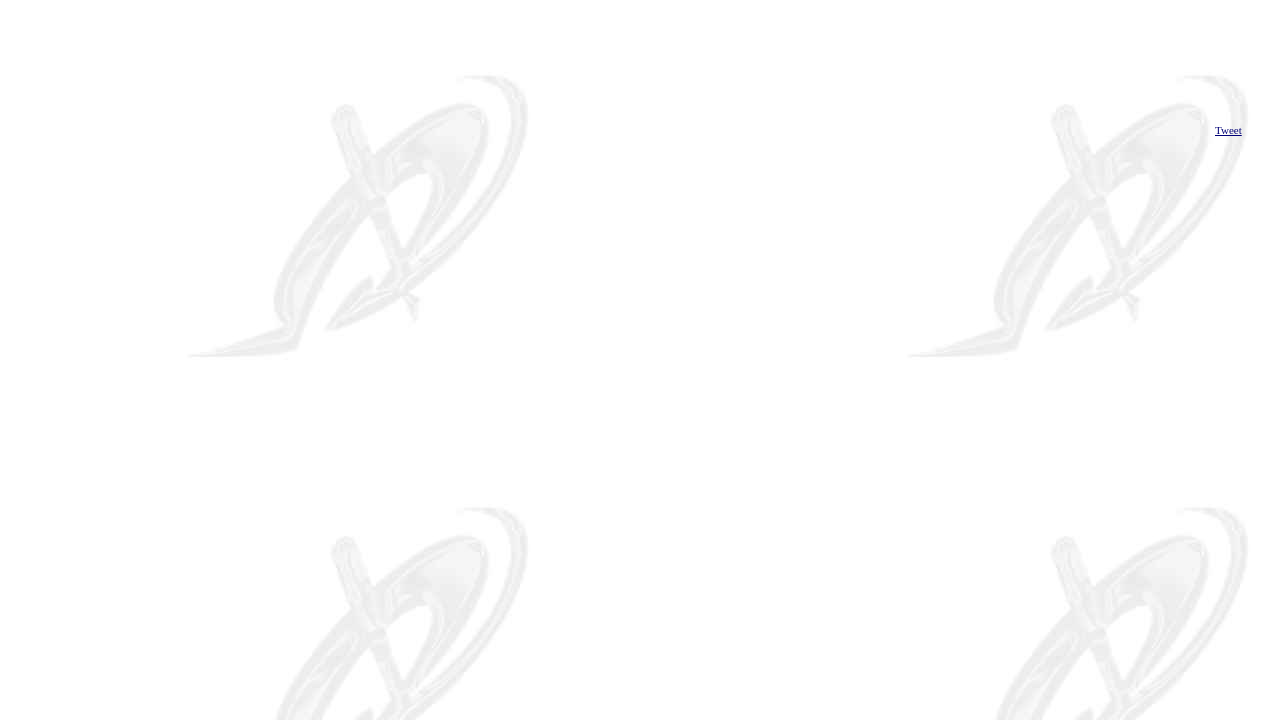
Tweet (1228, 130)
